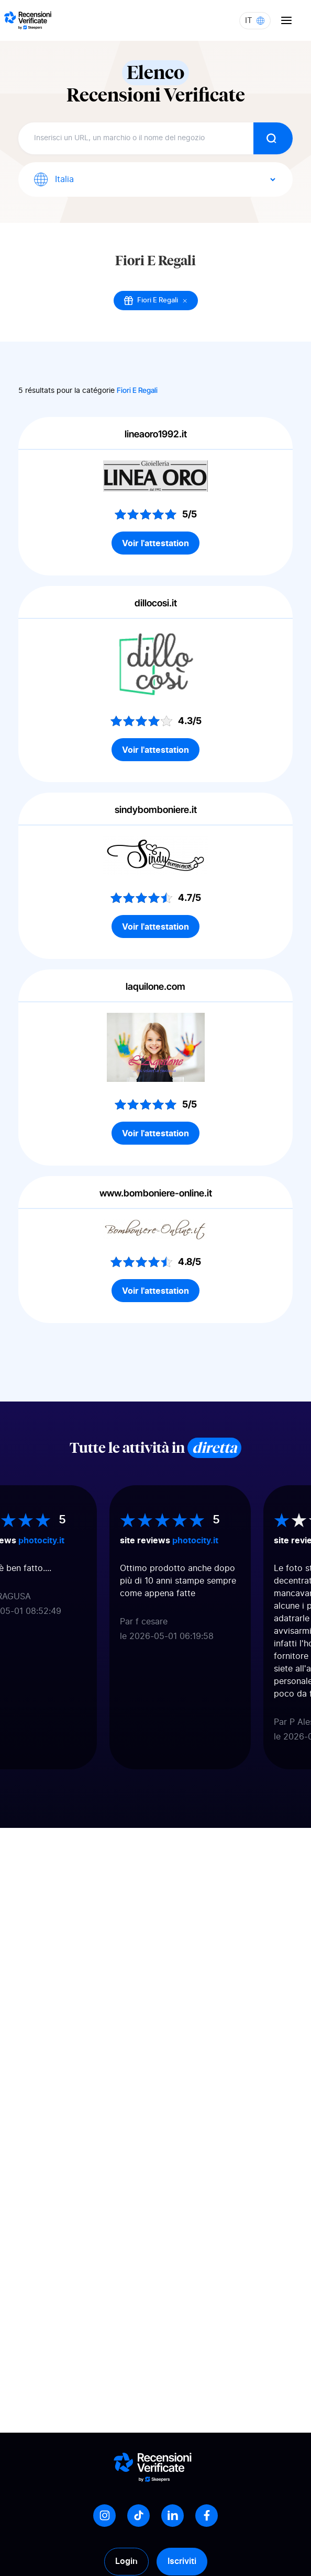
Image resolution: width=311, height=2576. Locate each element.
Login (126, 2561)
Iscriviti (182, 2561)
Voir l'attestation (155, 543)
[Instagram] (104, 2515)
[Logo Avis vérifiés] (27, 20)
